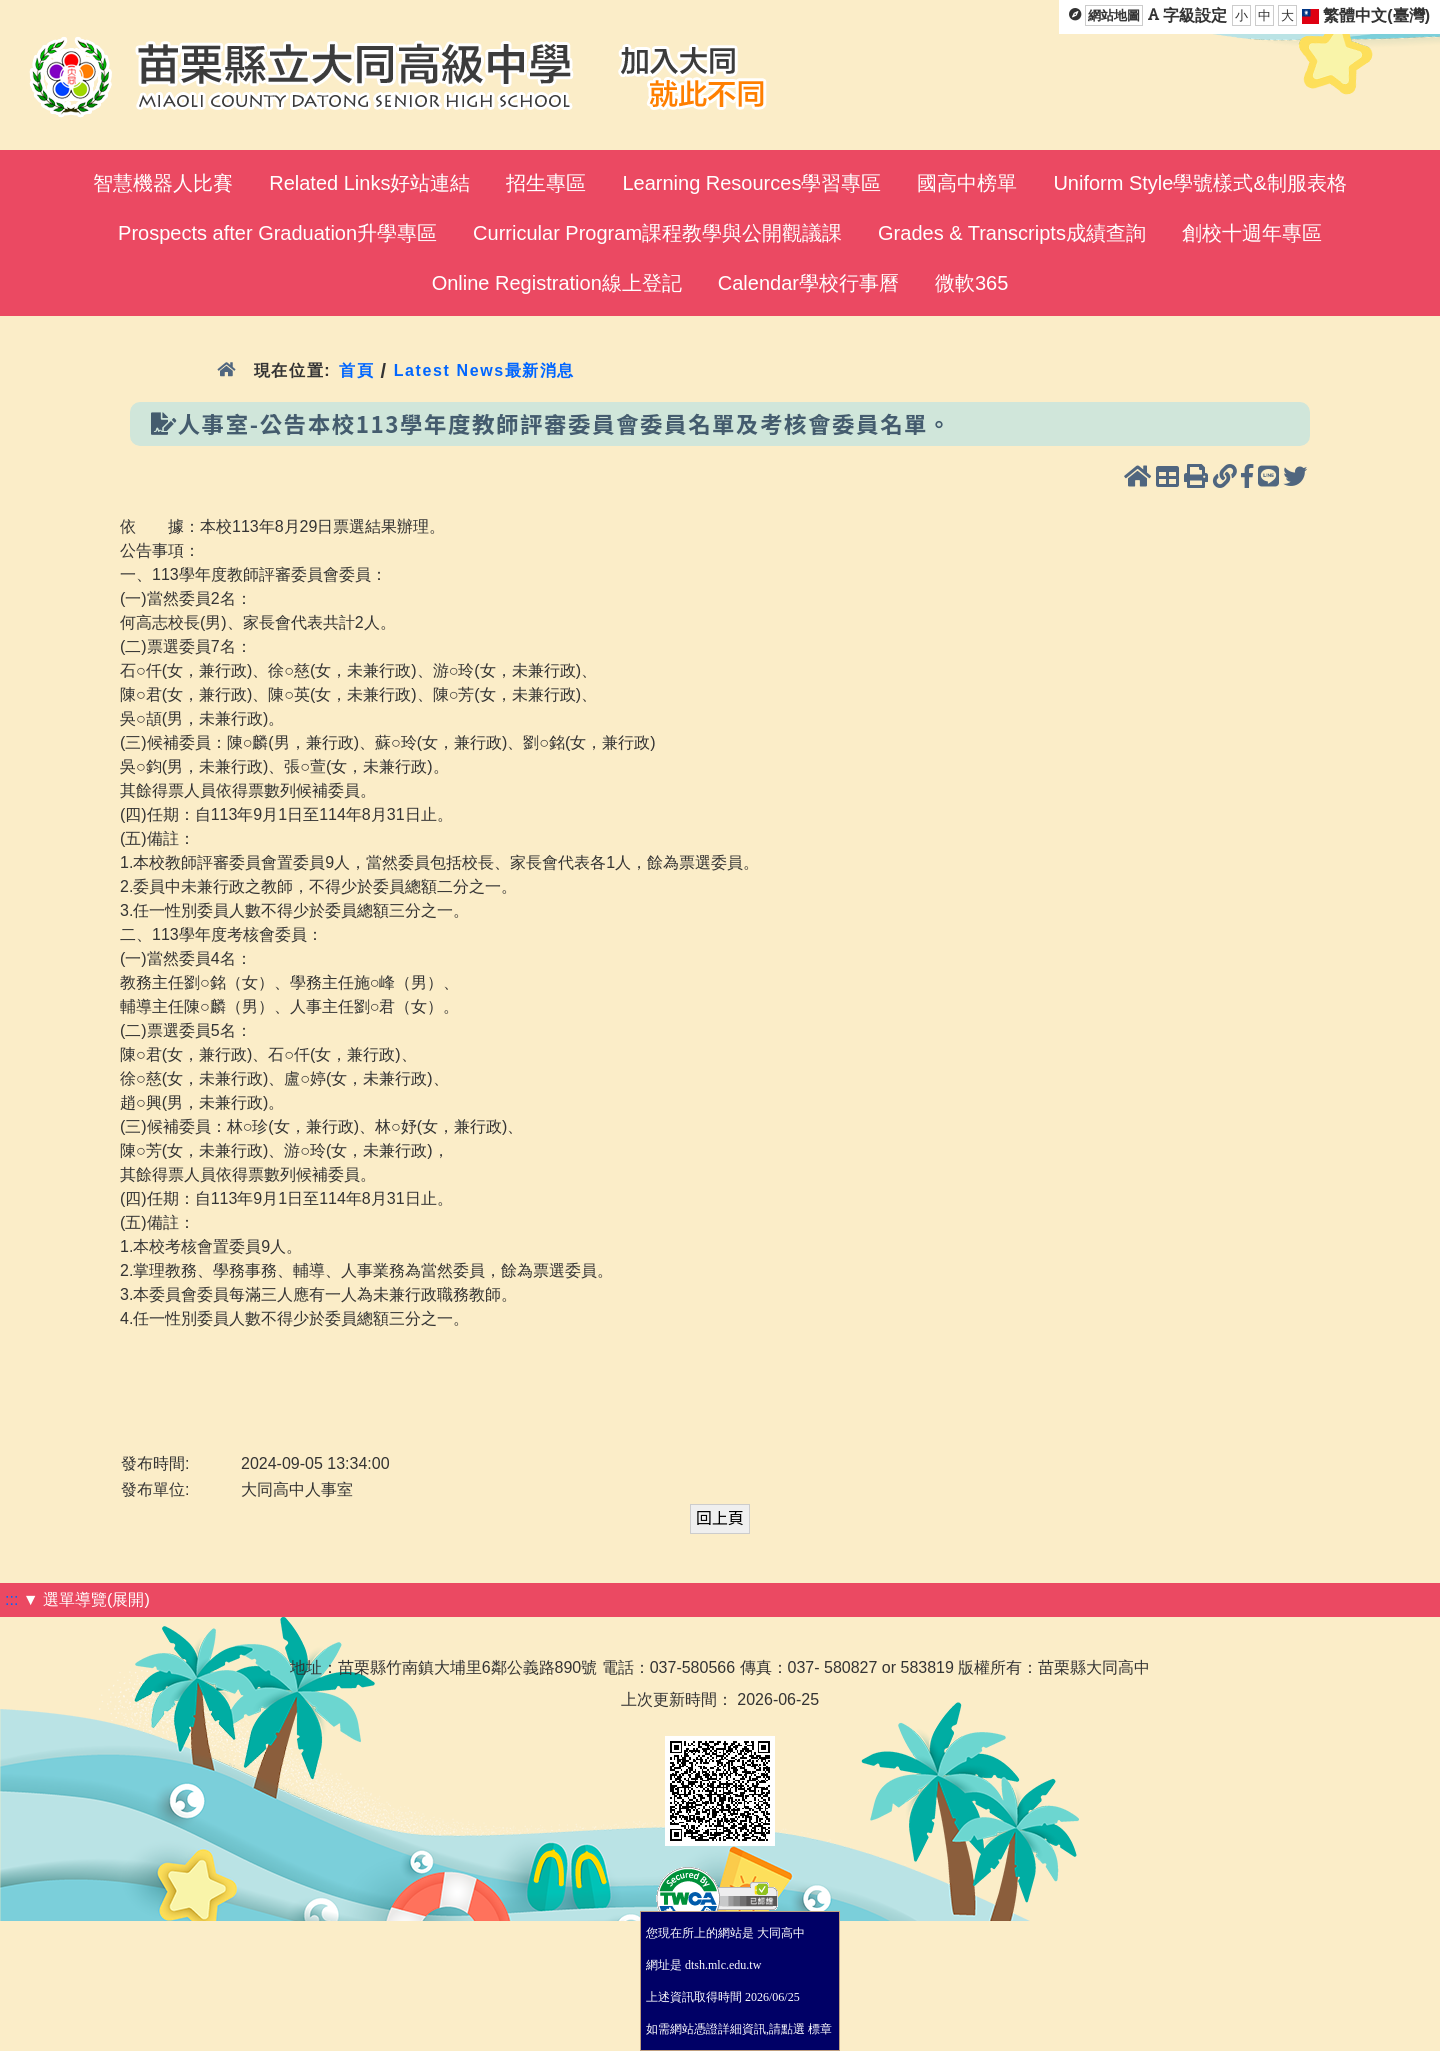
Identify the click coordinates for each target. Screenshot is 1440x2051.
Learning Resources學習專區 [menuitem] (751, 183)
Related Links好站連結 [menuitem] (369, 183)
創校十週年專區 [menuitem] (1252, 233)
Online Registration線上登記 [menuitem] (557, 283)
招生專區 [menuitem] (546, 183)
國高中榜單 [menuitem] (967, 183)
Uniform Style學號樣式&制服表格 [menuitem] (1199, 183)
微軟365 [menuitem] (971, 283)
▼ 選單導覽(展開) (86, 1599)
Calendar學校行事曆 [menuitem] (808, 283)
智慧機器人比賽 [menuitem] (163, 183)
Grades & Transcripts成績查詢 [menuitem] (1012, 233)
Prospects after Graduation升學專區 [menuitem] (277, 233)
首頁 (356, 370)
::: (11, 1599)
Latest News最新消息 (484, 370)
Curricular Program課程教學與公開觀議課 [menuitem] (657, 233)
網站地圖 (1114, 15)
